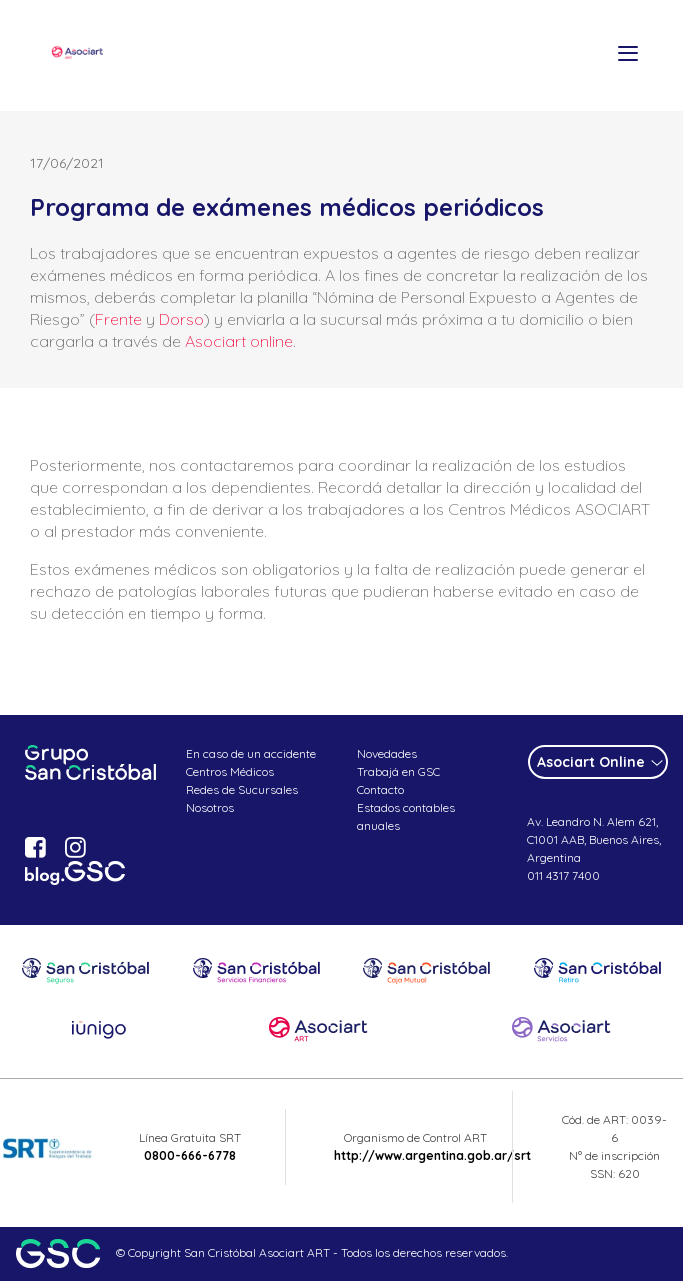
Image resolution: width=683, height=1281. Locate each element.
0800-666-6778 (190, 1155)
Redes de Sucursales (242, 789)
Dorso (181, 319)
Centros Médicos (230, 771)
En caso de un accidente (251, 753)
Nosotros (210, 807)
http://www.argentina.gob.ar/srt (432, 1155)
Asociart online (239, 341)
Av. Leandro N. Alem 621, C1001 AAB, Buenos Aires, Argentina (594, 839)
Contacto (380, 789)
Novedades (387, 753)
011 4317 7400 (563, 875)
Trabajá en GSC (398, 771)
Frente (118, 319)
